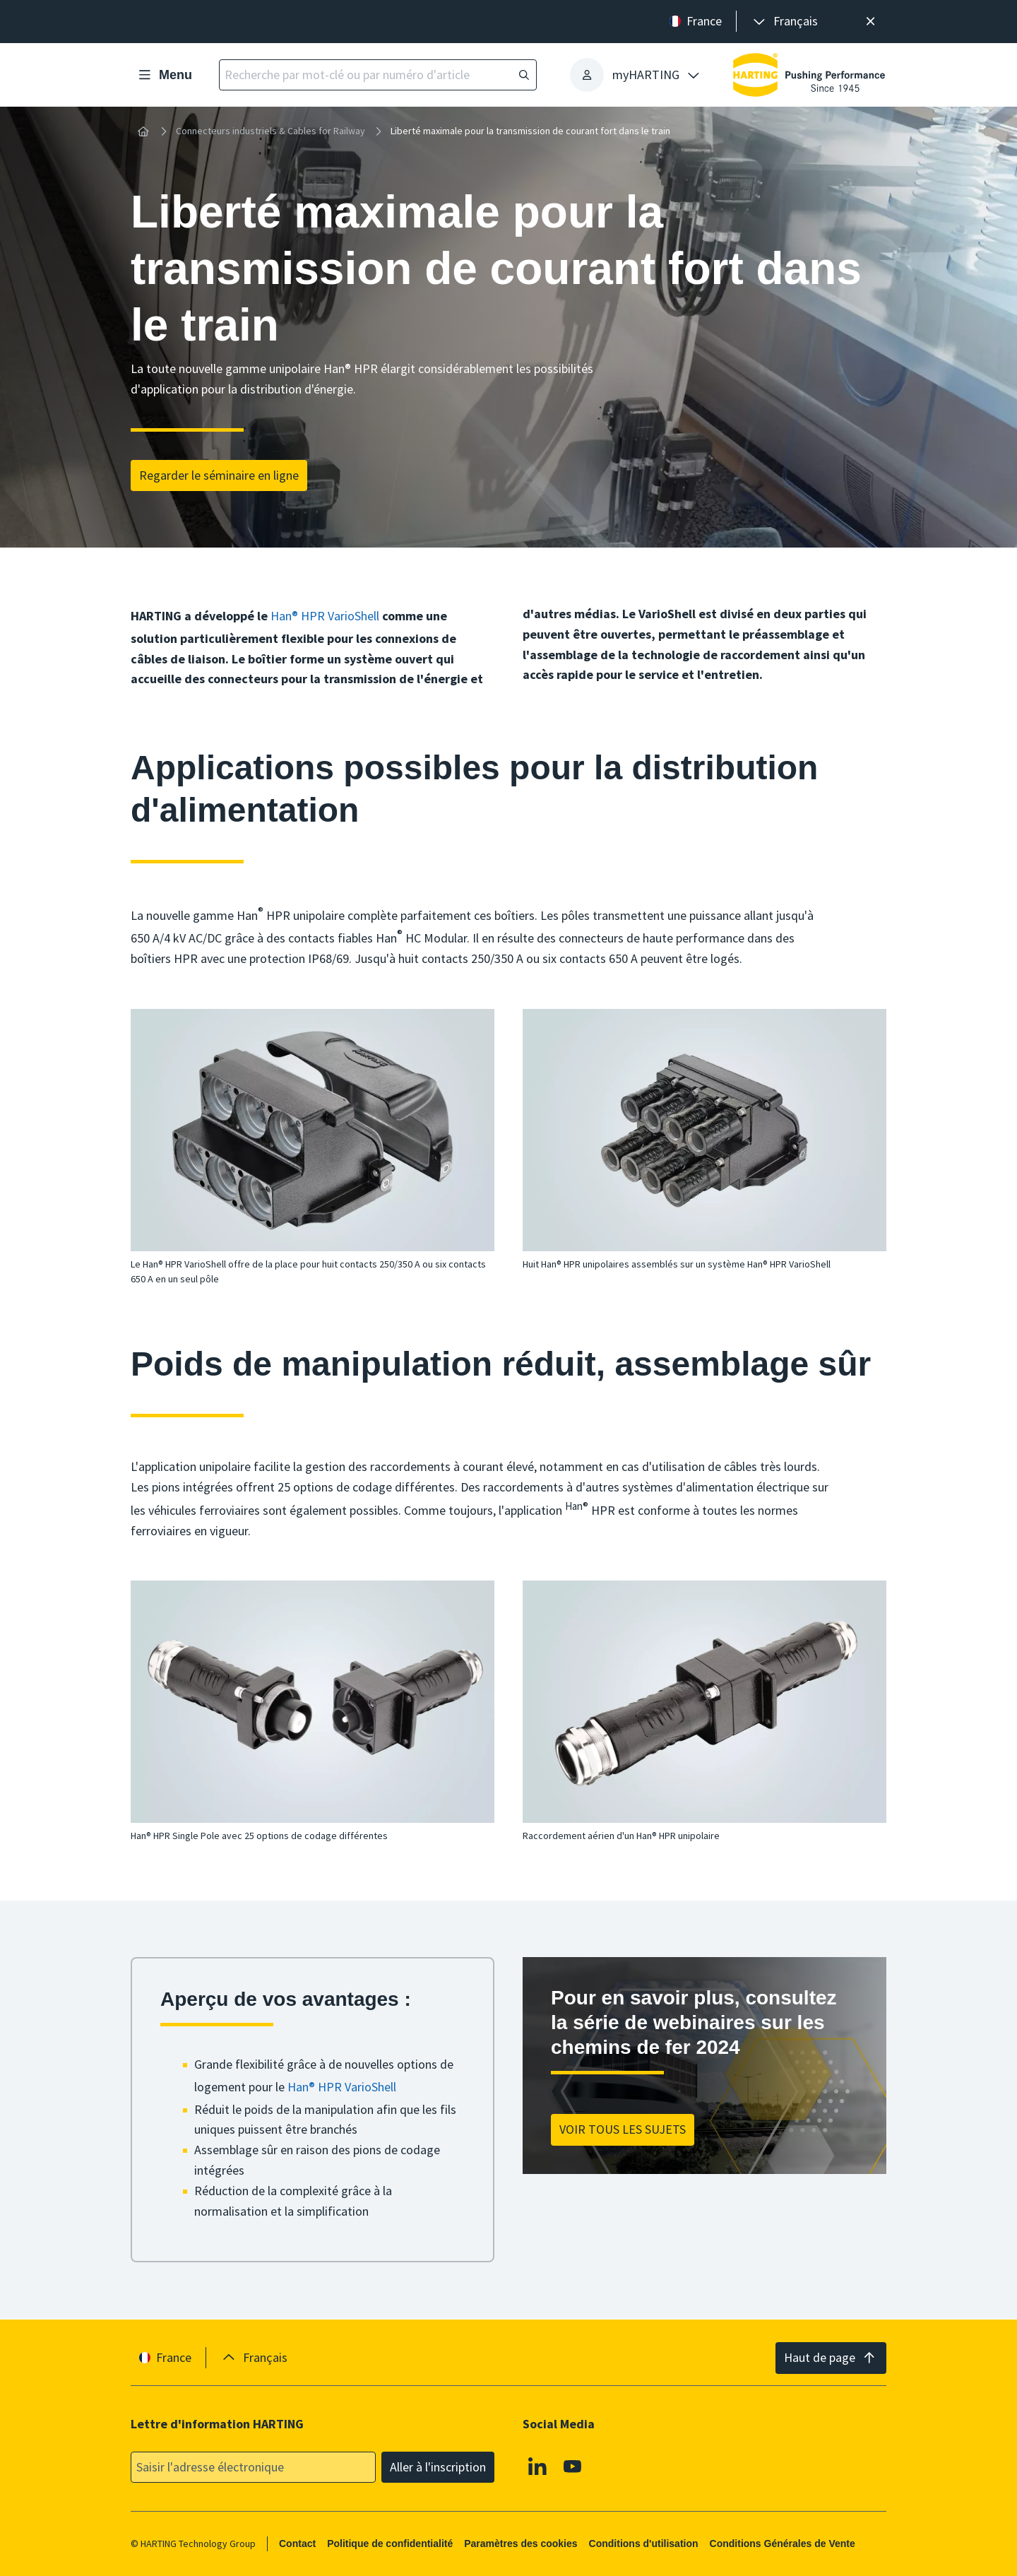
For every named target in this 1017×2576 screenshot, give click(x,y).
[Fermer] (870, 21)
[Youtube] (573, 2466)
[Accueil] (143, 131)
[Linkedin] (537, 2466)
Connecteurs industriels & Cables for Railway (270, 130)
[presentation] (784, 21)
